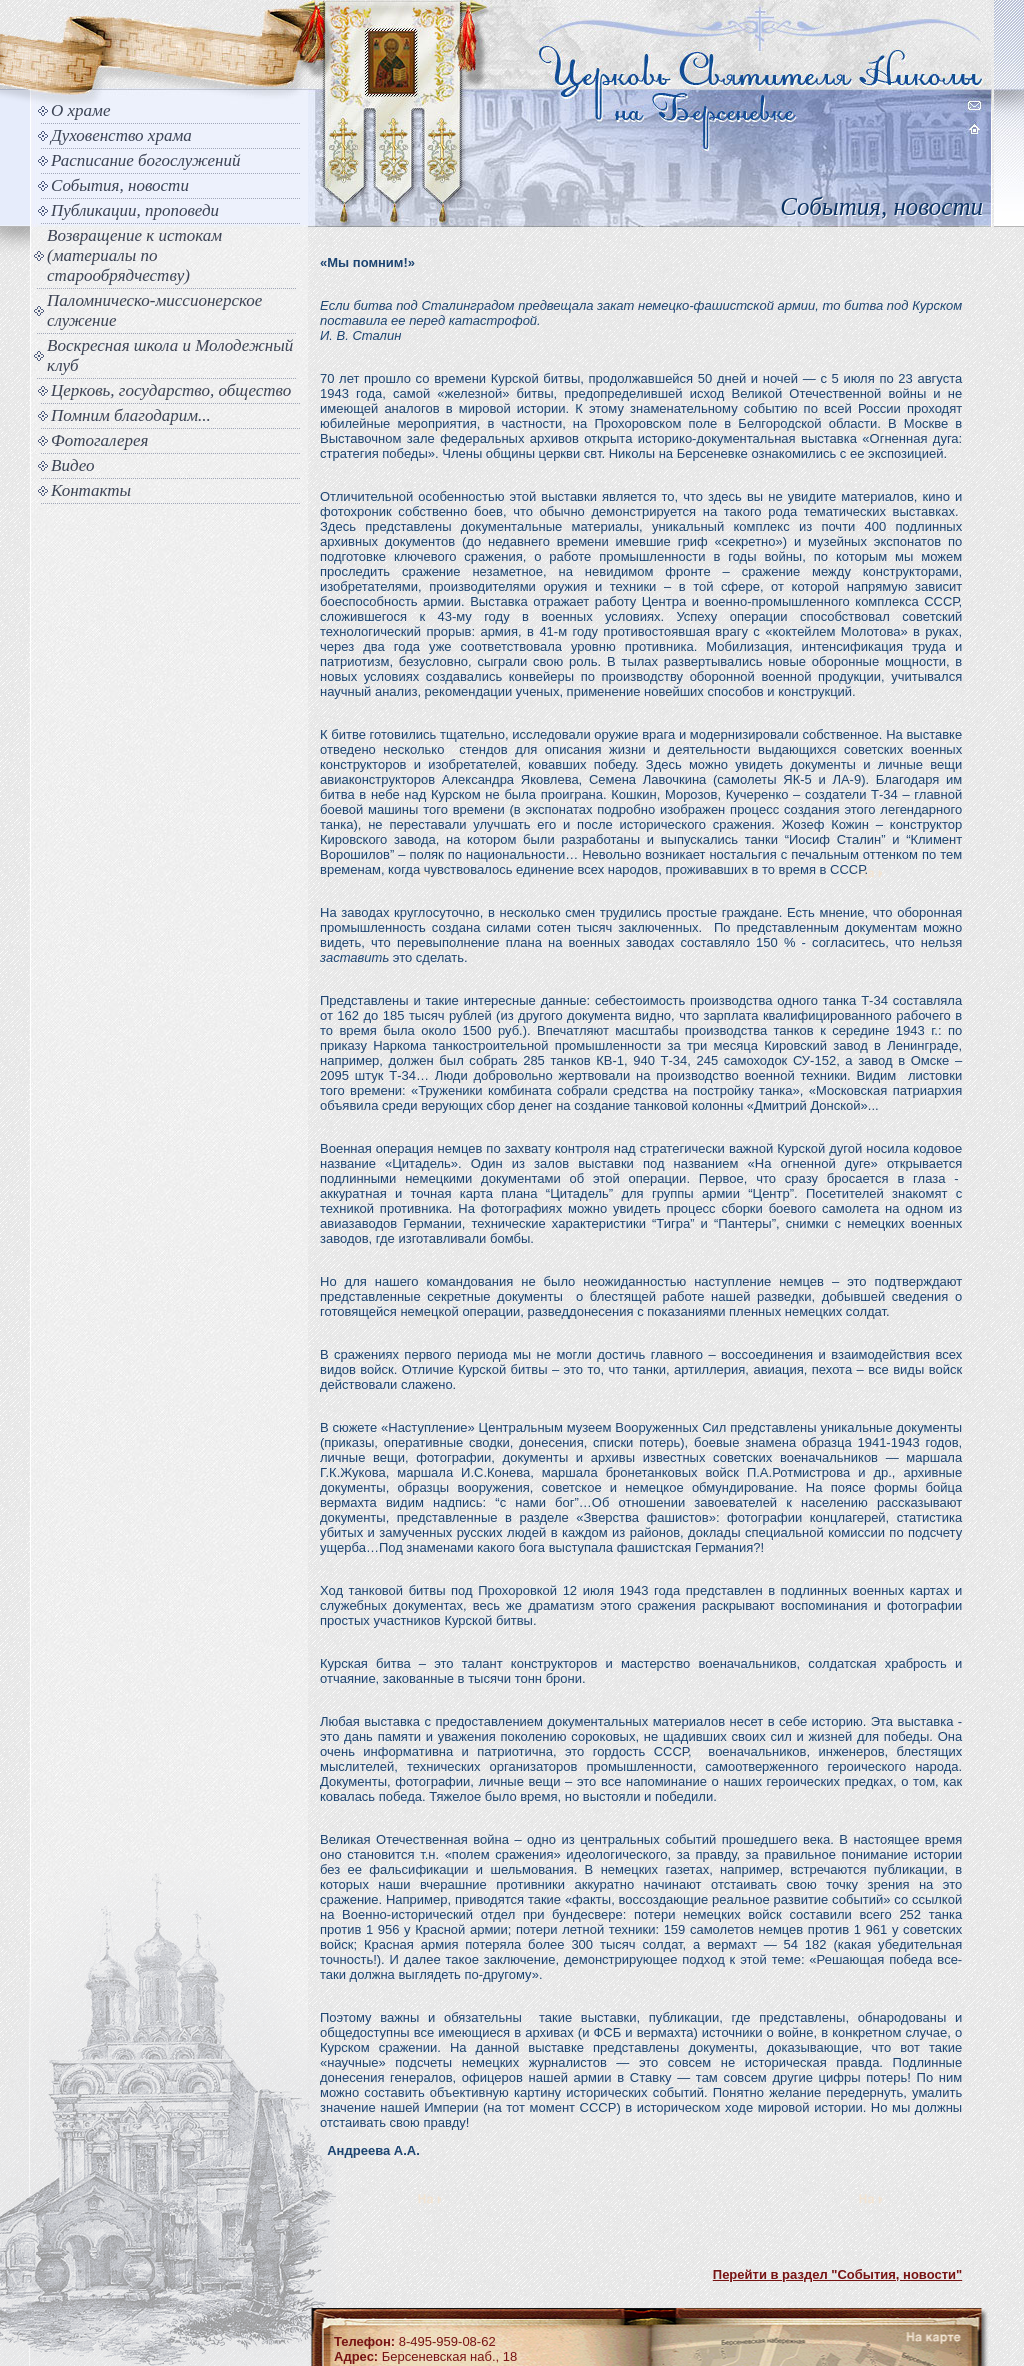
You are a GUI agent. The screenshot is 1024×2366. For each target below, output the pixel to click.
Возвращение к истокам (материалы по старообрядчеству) (134, 255)
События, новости (120, 185)
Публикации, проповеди (135, 210)
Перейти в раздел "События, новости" (837, 2274)
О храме (80, 110)
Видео (73, 465)
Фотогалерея (99, 440)
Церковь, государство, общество (171, 390)
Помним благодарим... (131, 415)
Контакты (91, 490)
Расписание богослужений (146, 160)
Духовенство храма (121, 135)
